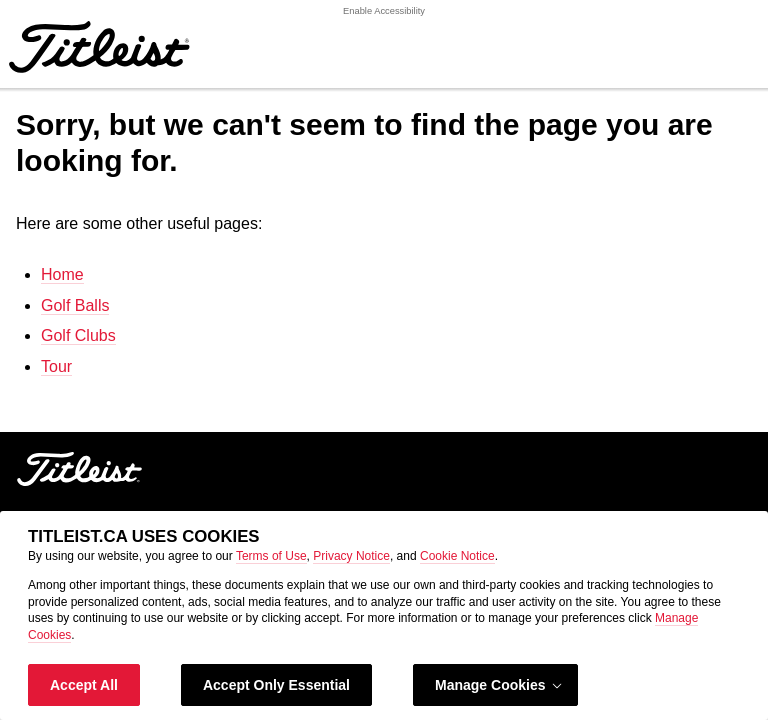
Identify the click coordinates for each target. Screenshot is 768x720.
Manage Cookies (499, 685)
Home (62, 274)
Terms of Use (271, 556)
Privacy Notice (351, 556)
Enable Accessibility (384, 11)
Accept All (84, 685)
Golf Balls (75, 305)
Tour (56, 366)
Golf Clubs (78, 335)
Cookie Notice (457, 556)
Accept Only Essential (276, 685)
